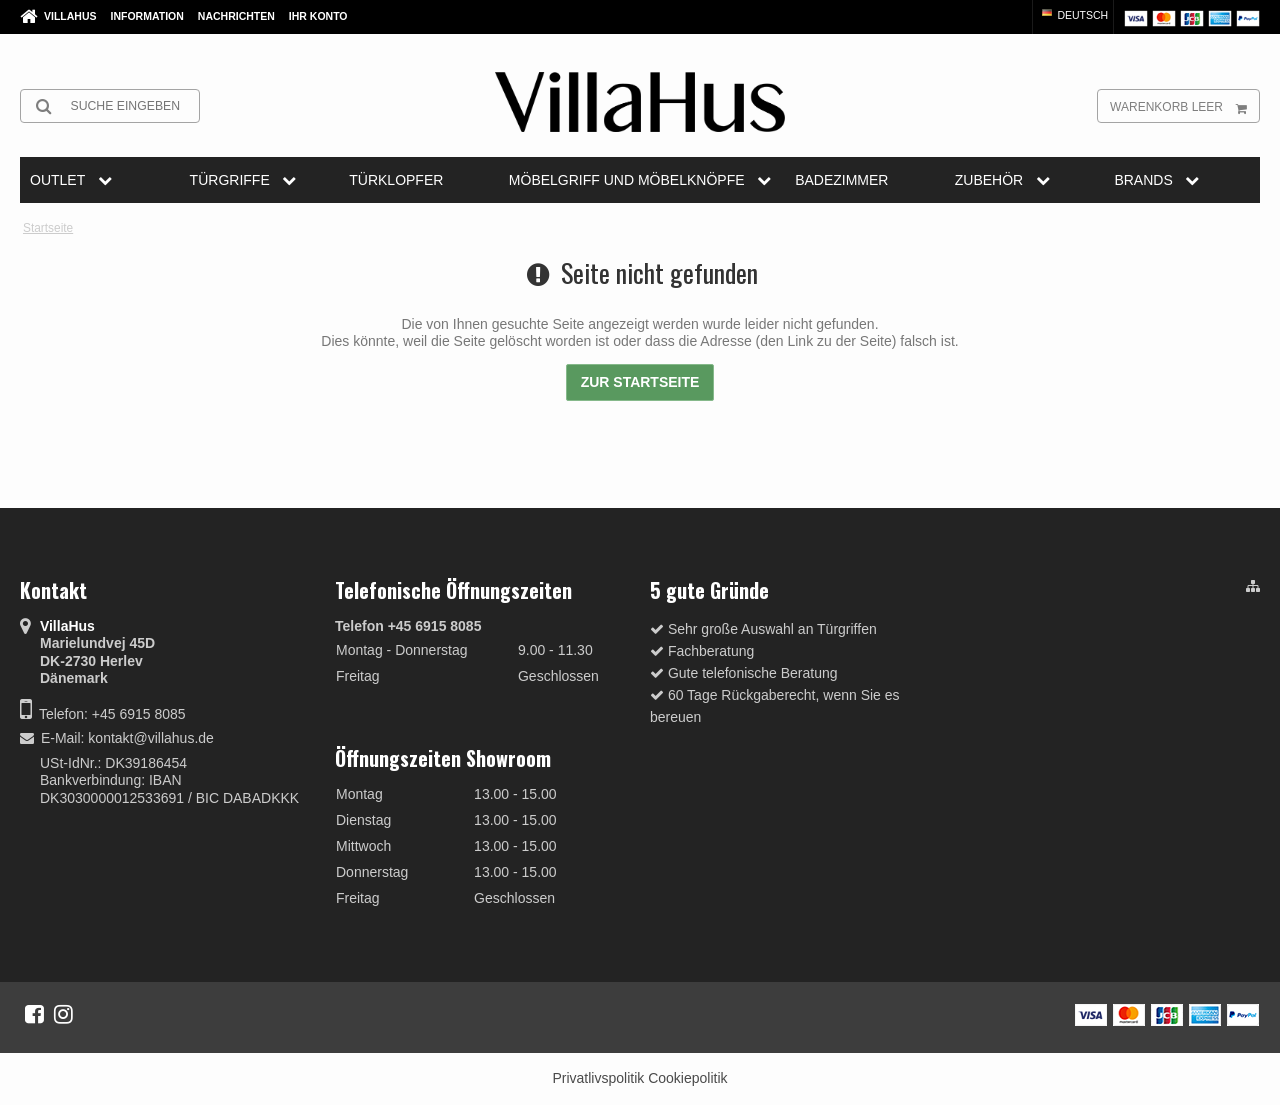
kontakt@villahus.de (151, 738)
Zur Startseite (640, 382)
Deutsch (1074, 15)
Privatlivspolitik (598, 1078)
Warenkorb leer (1184, 106)
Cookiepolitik (687, 1078)
